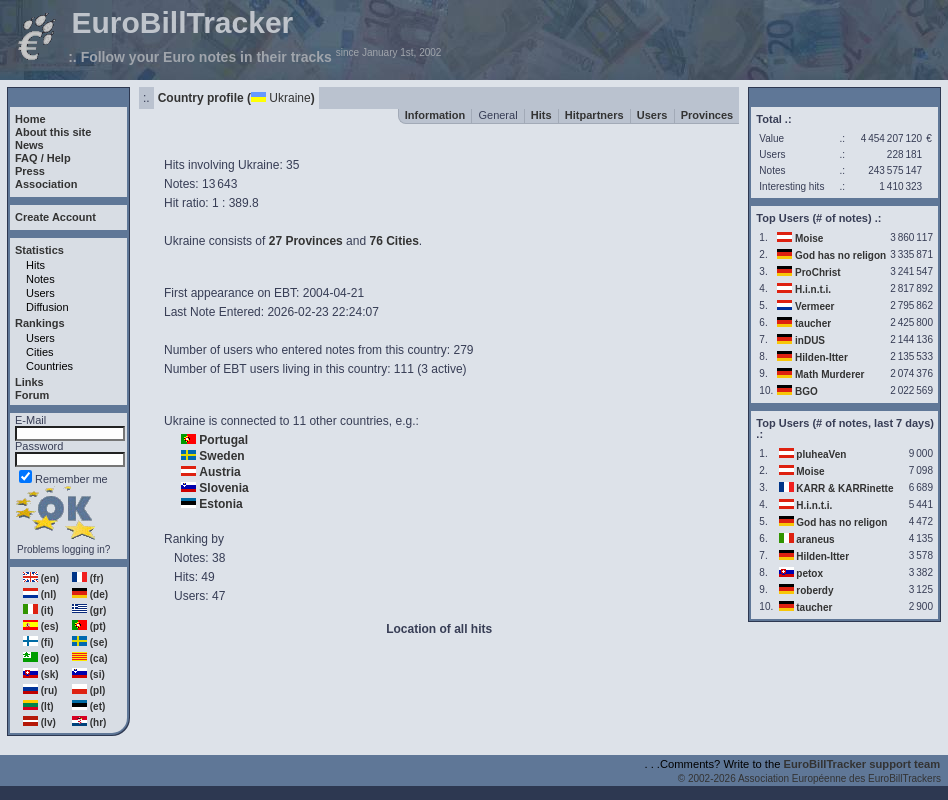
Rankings (40, 323)
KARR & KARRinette (844, 488)
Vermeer (814, 306)
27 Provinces (306, 241)
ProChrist (818, 272)
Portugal (223, 440)
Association (46, 184)
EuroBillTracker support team (862, 764)
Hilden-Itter (821, 357)
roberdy (814, 590)
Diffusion (47, 307)
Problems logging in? (63, 549)
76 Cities (393, 241)
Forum (32, 395)
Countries (49, 366)
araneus (815, 539)
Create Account (55, 217)
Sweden (221, 456)
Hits (35, 265)
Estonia (220, 504)
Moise (809, 238)
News (29, 145)
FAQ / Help (43, 158)
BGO (806, 391)
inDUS (810, 340)
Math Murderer (829, 374)
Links (29, 382)
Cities (40, 352)
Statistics (39, 250)
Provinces (707, 115)
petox (809, 573)
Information (435, 115)
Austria (219, 472)
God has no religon (840, 255)
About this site (53, 132)
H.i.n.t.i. (813, 289)
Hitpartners (594, 115)
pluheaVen (821, 454)
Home (30, 119)
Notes (40, 279)
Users (40, 293)
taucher (813, 323)
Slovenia (223, 488)
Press (30, 171)
